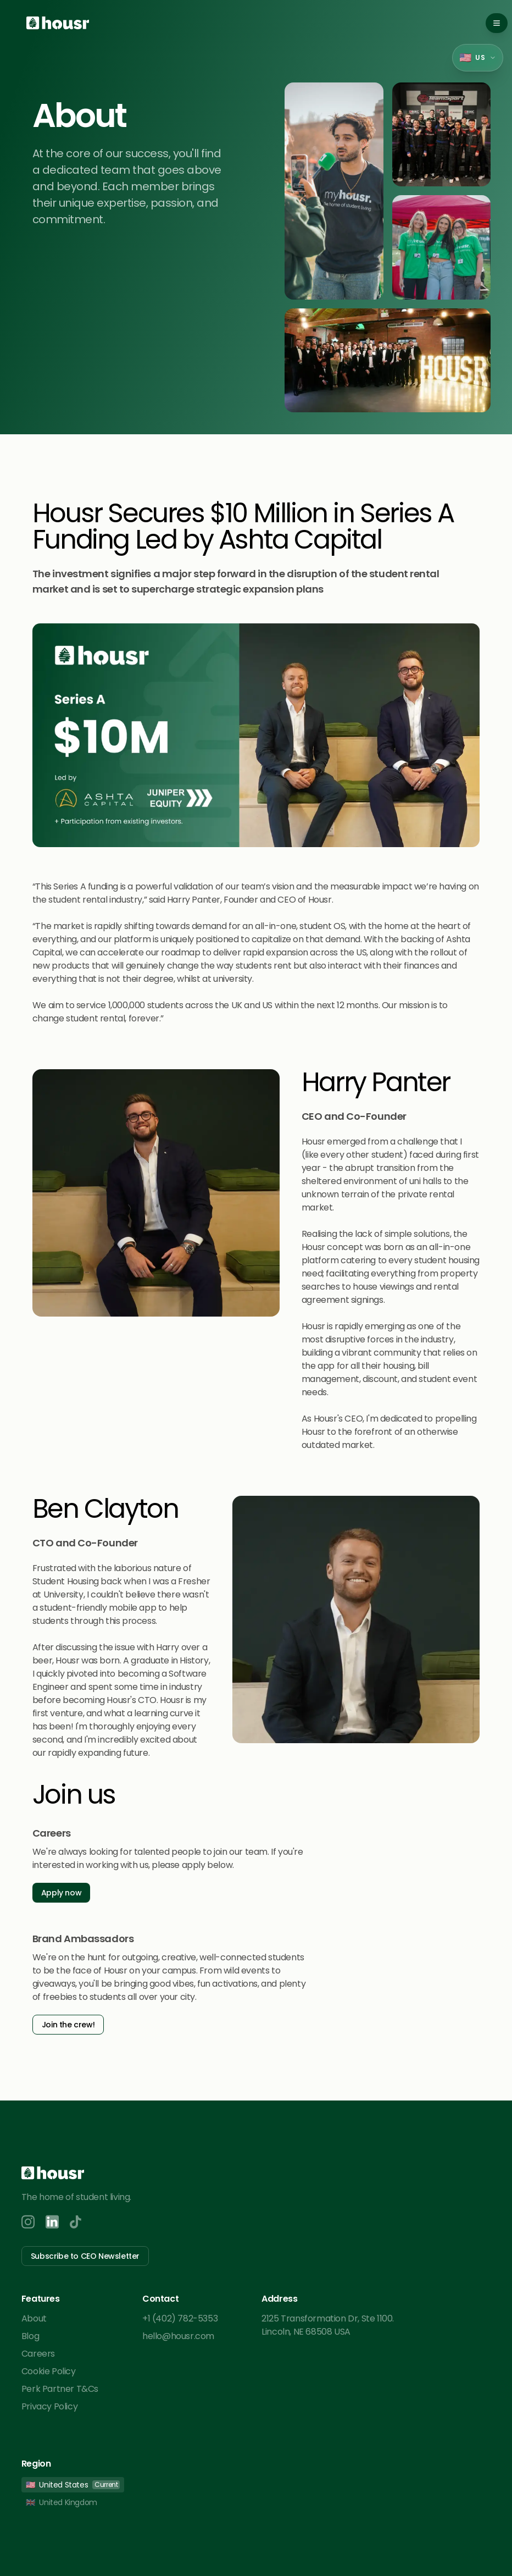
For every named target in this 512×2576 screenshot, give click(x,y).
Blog (30, 2336)
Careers (38, 2353)
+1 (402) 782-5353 (180, 2318)
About (34, 2318)
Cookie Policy (48, 2371)
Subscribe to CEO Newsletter (85, 2256)
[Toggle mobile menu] (497, 23)
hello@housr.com (178, 2336)
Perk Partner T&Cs (59, 2388)
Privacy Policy (49, 2406)
